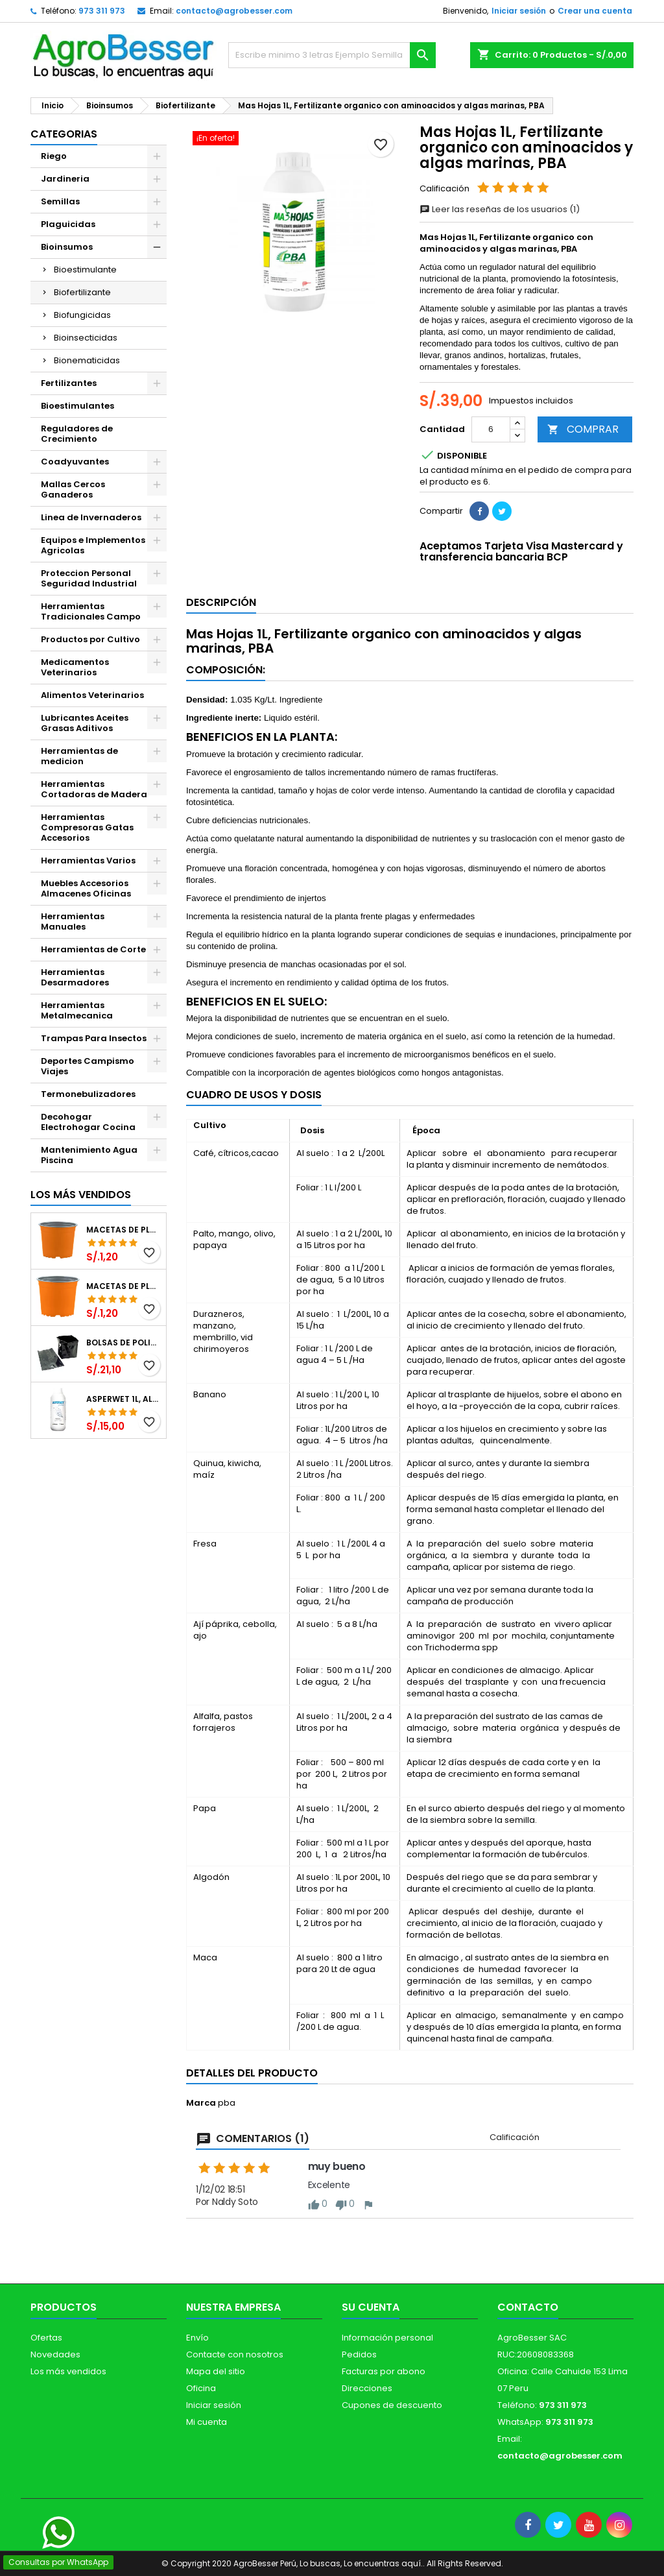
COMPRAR (583, 429)
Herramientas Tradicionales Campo (91, 611)
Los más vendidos (80, 1194)
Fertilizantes (69, 383)
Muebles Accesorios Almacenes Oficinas (86, 888)
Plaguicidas (68, 224)
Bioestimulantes (77, 406)
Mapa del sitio (215, 2371)
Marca (201, 2103)
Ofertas (46, 2337)
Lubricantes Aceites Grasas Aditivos (84, 723)
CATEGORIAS (63, 133)
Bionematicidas (87, 360)
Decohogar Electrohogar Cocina (88, 1122)
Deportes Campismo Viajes (87, 1066)
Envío (197, 2337)
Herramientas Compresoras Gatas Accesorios (87, 827)
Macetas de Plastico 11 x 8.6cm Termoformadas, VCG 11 (123, 1286)
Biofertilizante (82, 292)
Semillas (60, 201)
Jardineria (65, 179)
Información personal (387, 2337)
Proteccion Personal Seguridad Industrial (89, 578)
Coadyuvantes (75, 461)
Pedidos (359, 2354)
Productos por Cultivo (90, 639)
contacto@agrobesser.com (234, 10)
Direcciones (367, 2388)
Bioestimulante (85, 269)
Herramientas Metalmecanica (77, 1010)
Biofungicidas (82, 315)
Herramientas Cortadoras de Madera (94, 789)
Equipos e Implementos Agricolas (93, 545)
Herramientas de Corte (93, 949)
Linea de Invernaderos (91, 517)
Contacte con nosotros (234, 2354)
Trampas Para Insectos (94, 1038)
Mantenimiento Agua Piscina (89, 1155)
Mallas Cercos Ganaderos (73, 489)
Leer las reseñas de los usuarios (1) (500, 209)
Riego (54, 156)
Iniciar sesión (519, 10)
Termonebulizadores (88, 1094)
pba (226, 2103)
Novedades (55, 2354)
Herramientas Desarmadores (75, 977)
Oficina (201, 2388)
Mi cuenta (206, 2422)
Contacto (527, 2307)
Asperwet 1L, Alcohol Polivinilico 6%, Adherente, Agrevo (123, 1399)
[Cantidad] (490, 429)
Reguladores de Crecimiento (77, 433)
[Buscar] (332, 55)
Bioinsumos (67, 247)
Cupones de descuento (392, 2405)
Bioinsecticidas (85, 337)
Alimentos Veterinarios (92, 695)
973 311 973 (101, 10)
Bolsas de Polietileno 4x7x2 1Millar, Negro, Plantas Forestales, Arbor (123, 1343)
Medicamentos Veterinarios (75, 667)
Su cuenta (370, 2307)
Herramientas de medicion (79, 756)
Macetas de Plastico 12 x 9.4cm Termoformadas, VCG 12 (123, 1230)
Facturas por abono (383, 2371)
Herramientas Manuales (72, 921)
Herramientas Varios (88, 860)
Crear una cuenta (595, 10)
